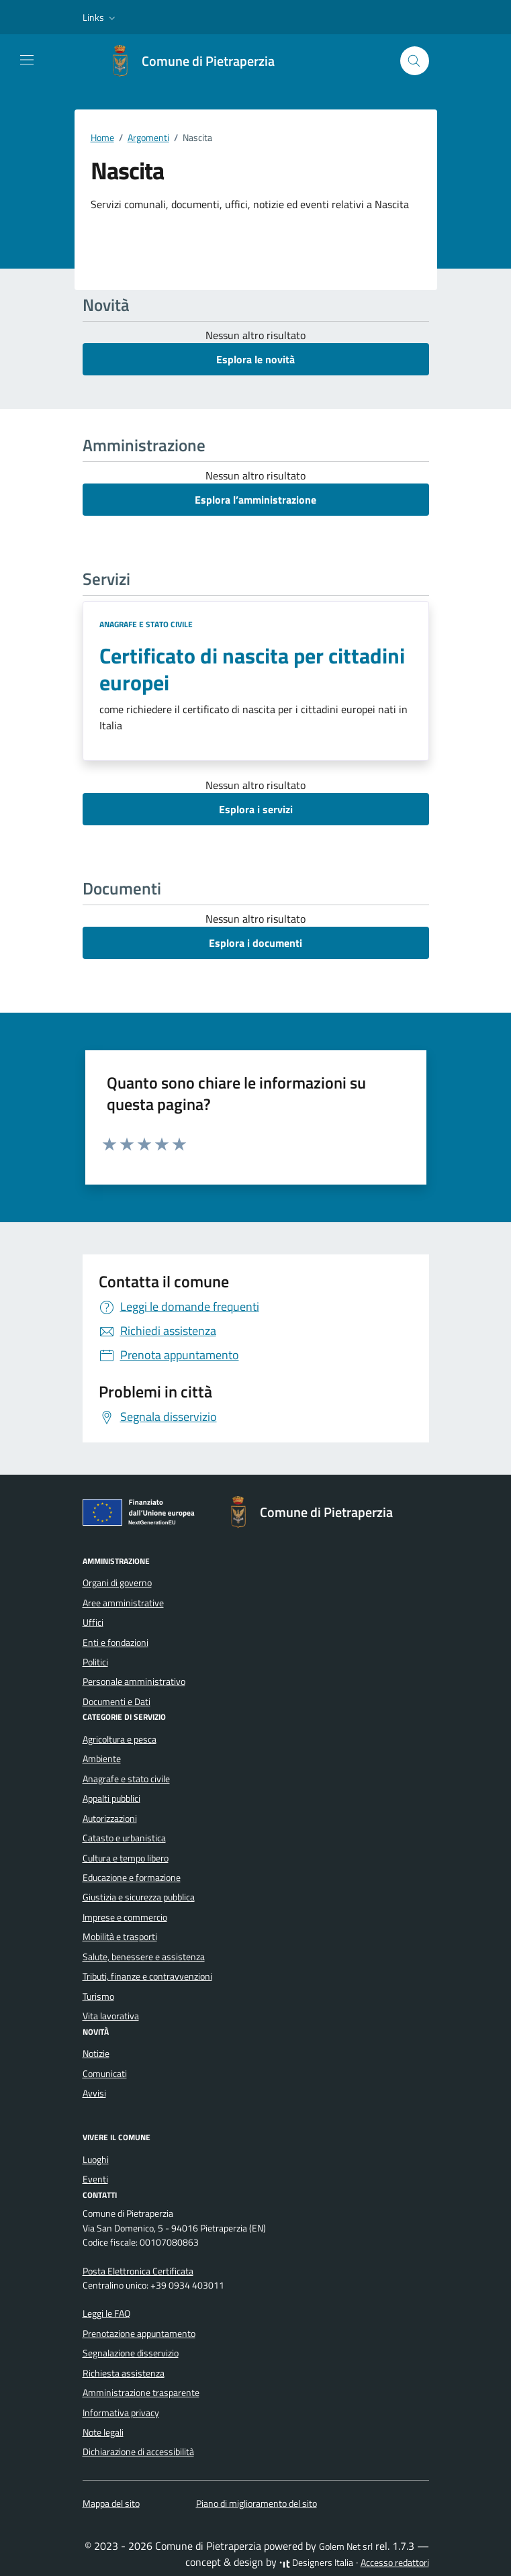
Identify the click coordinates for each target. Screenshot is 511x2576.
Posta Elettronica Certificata (138, 2271)
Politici (95, 1662)
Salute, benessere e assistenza (144, 1956)
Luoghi (96, 2159)
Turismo (98, 1996)
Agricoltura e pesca (119, 1739)
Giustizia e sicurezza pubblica (139, 1897)
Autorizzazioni (110, 1818)
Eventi (95, 2179)
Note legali (103, 2432)
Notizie (96, 2053)
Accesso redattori (395, 2562)
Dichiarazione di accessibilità (138, 2451)
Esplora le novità (255, 359)
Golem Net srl (346, 2546)
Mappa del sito (111, 2503)
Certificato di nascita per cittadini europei (252, 669)
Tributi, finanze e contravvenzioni (147, 1976)
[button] (100, 17)
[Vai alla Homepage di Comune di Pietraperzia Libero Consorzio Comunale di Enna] (197, 61)
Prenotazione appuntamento (139, 2333)
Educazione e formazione (132, 1877)
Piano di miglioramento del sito (256, 2503)
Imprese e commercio (125, 1917)
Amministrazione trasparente (141, 2392)
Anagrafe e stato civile (146, 624)
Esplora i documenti (255, 943)
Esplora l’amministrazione (255, 500)
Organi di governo (117, 1582)
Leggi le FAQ (106, 2313)
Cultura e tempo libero (126, 1858)
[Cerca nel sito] (414, 60)
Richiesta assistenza (124, 2373)
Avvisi (94, 2093)
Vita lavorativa (111, 2016)
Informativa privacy (121, 2412)
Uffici (93, 1622)
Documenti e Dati (116, 1701)
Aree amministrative (123, 1603)
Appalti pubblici (111, 1798)
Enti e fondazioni (115, 1642)
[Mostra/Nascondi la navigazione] (27, 60)
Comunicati (105, 2073)
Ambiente (102, 1758)
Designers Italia (316, 2562)
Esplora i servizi (256, 809)
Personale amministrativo (134, 1681)
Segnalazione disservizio (131, 2353)
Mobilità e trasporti (120, 1936)
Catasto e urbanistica (124, 1838)
